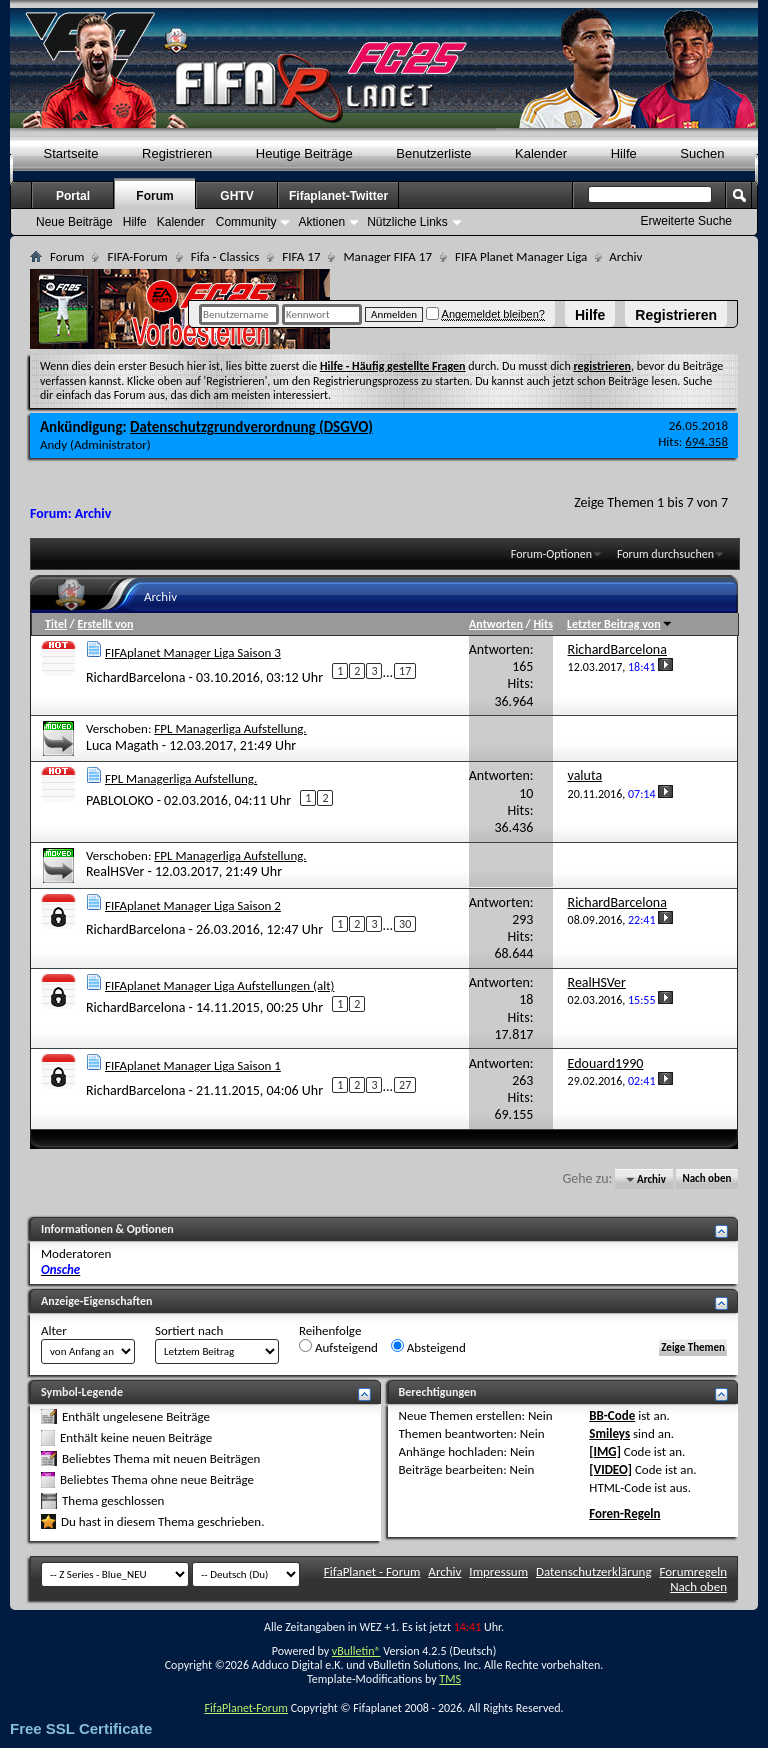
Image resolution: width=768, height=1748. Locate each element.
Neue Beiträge (74, 222)
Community (246, 222)
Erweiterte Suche (686, 221)
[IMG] (605, 1451)
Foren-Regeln (624, 1513)
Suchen (702, 153)
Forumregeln (693, 1571)
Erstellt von (105, 624)
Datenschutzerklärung (594, 1571)
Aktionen (321, 222)
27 (405, 1085)
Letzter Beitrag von (620, 624)
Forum (154, 196)
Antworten (496, 624)
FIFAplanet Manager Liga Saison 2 (193, 905)
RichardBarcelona (135, 676)
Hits (542, 624)
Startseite (71, 153)
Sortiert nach (189, 1330)
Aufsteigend (338, 1347)
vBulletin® (356, 1651)
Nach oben (706, 1179)
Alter (54, 1330)
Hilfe (590, 315)
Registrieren (676, 315)
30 (405, 924)
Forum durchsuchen (665, 554)
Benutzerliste (433, 153)
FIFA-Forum (137, 256)
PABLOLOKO (120, 800)
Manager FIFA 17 (387, 256)
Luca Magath (122, 745)
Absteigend (428, 1347)
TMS (450, 1679)
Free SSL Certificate (81, 1728)
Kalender (541, 153)
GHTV (236, 196)
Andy (53, 444)
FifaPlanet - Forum (372, 1571)
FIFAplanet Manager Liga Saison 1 (193, 1065)
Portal (73, 196)
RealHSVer (115, 871)
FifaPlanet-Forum (245, 1708)
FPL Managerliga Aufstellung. (230, 728)
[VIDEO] (610, 1469)
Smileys (609, 1433)
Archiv (444, 1571)
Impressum (498, 1571)
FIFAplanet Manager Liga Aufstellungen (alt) (220, 985)
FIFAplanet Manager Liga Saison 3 (193, 652)
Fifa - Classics (225, 256)
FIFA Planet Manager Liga (521, 256)
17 (405, 671)
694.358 (706, 441)
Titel (56, 624)
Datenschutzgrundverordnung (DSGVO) (251, 427)
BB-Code (612, 1415)
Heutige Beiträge (304, 153)
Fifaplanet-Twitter (338, 196)
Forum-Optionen (551, 554)
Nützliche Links (407, 222)
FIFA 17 (301, 256)
